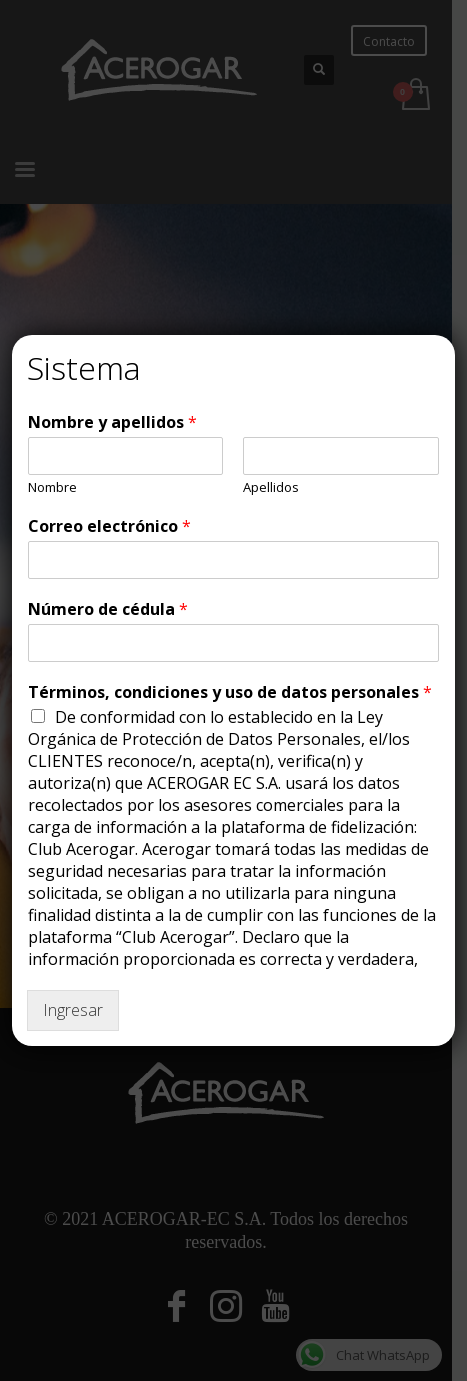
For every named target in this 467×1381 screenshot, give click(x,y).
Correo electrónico (109, 526)
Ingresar (73, 1010)
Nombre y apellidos (112, 422)
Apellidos (272, 487)
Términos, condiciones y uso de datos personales (230, 692)
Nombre (52, 487)
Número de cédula (108, 609)
